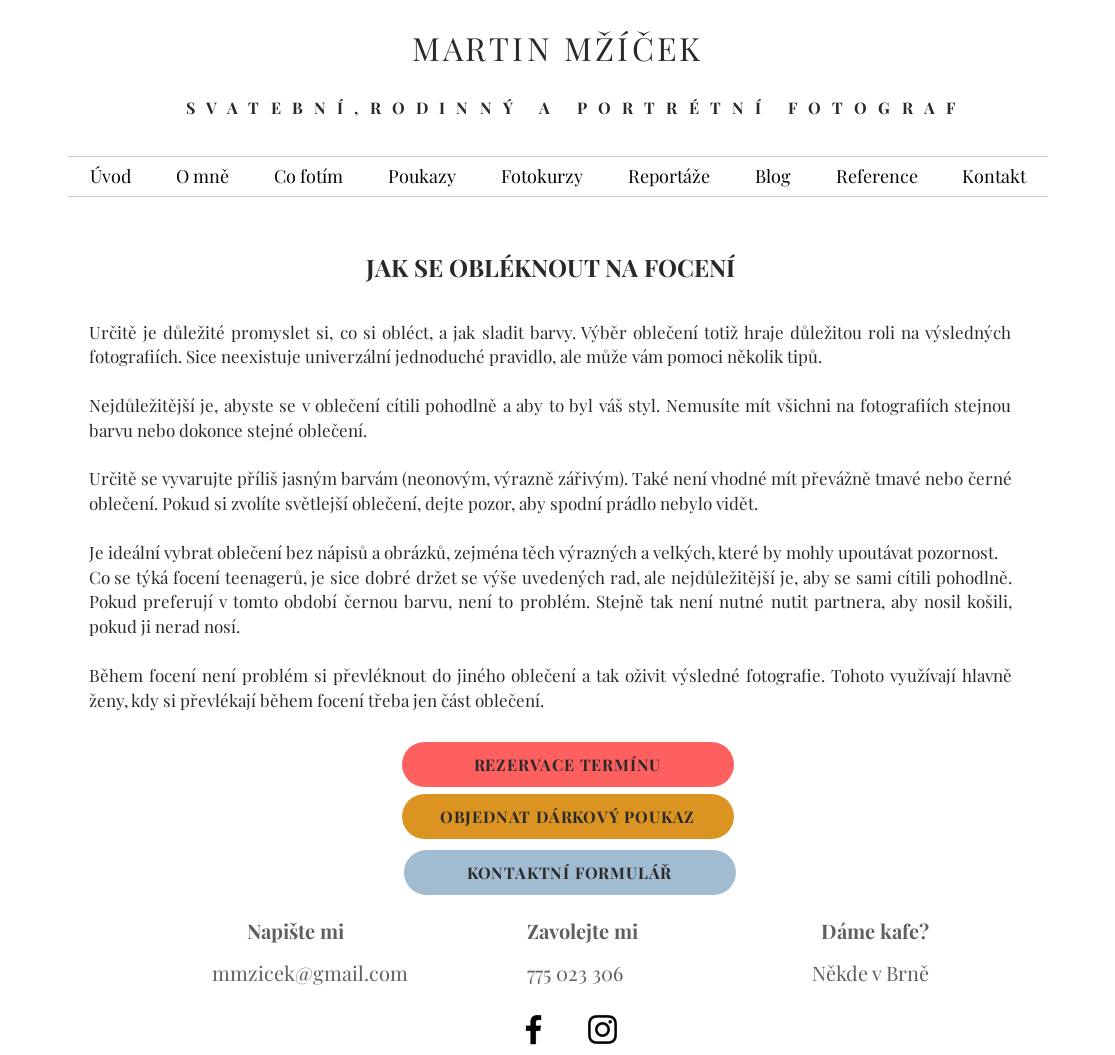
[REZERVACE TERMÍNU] (568, 764)
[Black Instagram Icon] (602, 1029)
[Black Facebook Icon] (533, 1029)
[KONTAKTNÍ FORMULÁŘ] (570, 872)
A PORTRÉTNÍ (656, 107)
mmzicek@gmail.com (310, 972)
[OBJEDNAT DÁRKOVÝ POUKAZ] (568, 816)
